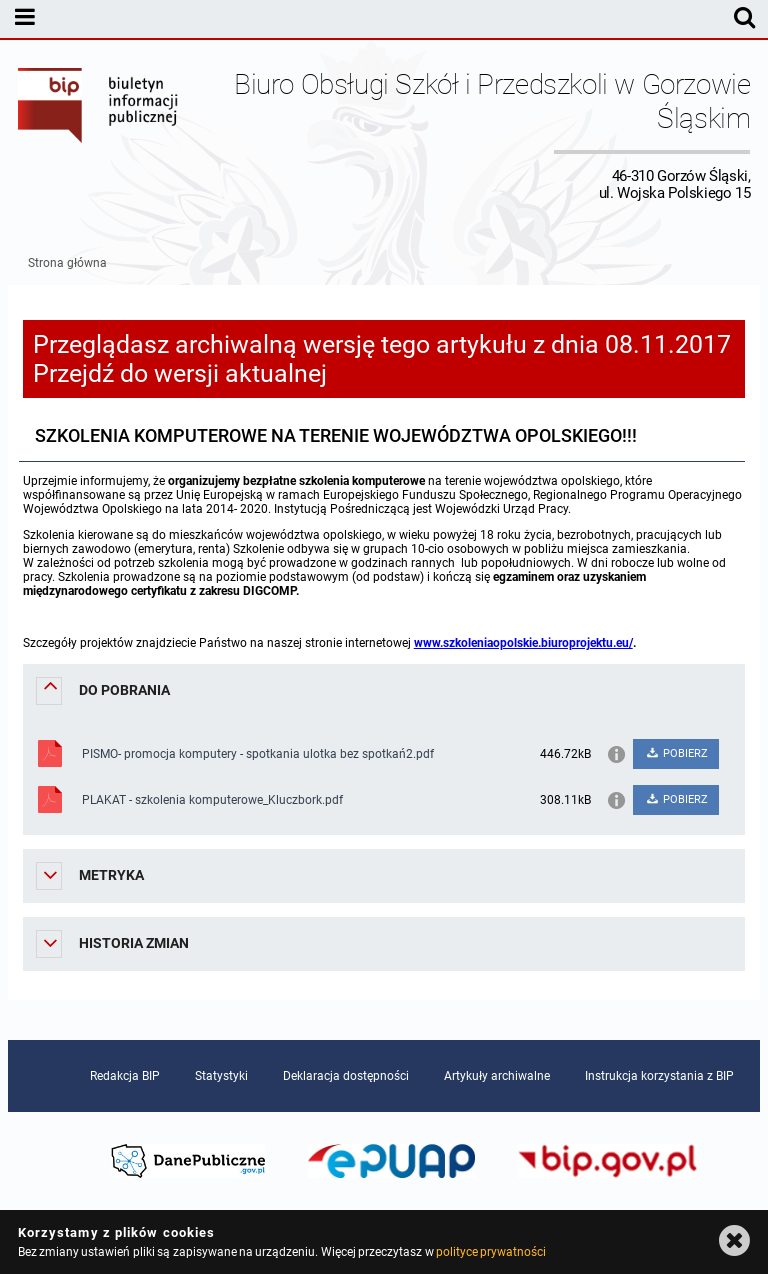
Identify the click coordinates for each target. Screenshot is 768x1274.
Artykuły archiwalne (497, 1076)
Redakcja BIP (125, 1076)
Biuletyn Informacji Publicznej (99, 134)
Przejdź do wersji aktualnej (180, 373)
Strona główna (67, 263)
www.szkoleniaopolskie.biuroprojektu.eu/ (523, 643)
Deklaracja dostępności (346, 1076)
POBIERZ (676, 753)
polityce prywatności (491, 1252)
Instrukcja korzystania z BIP (659, 1076)
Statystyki (221, 1076)
